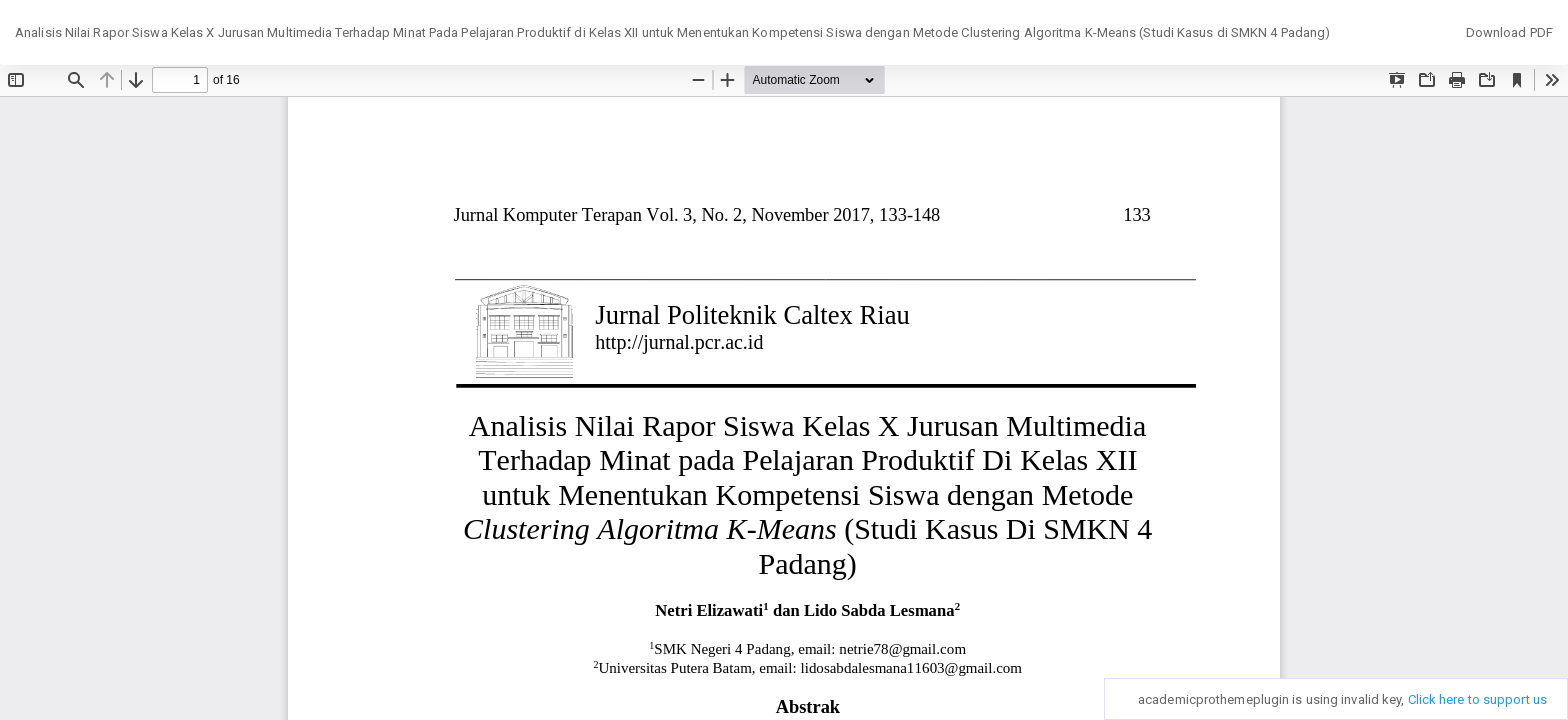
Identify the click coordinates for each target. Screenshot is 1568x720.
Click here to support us (1477, 699)
